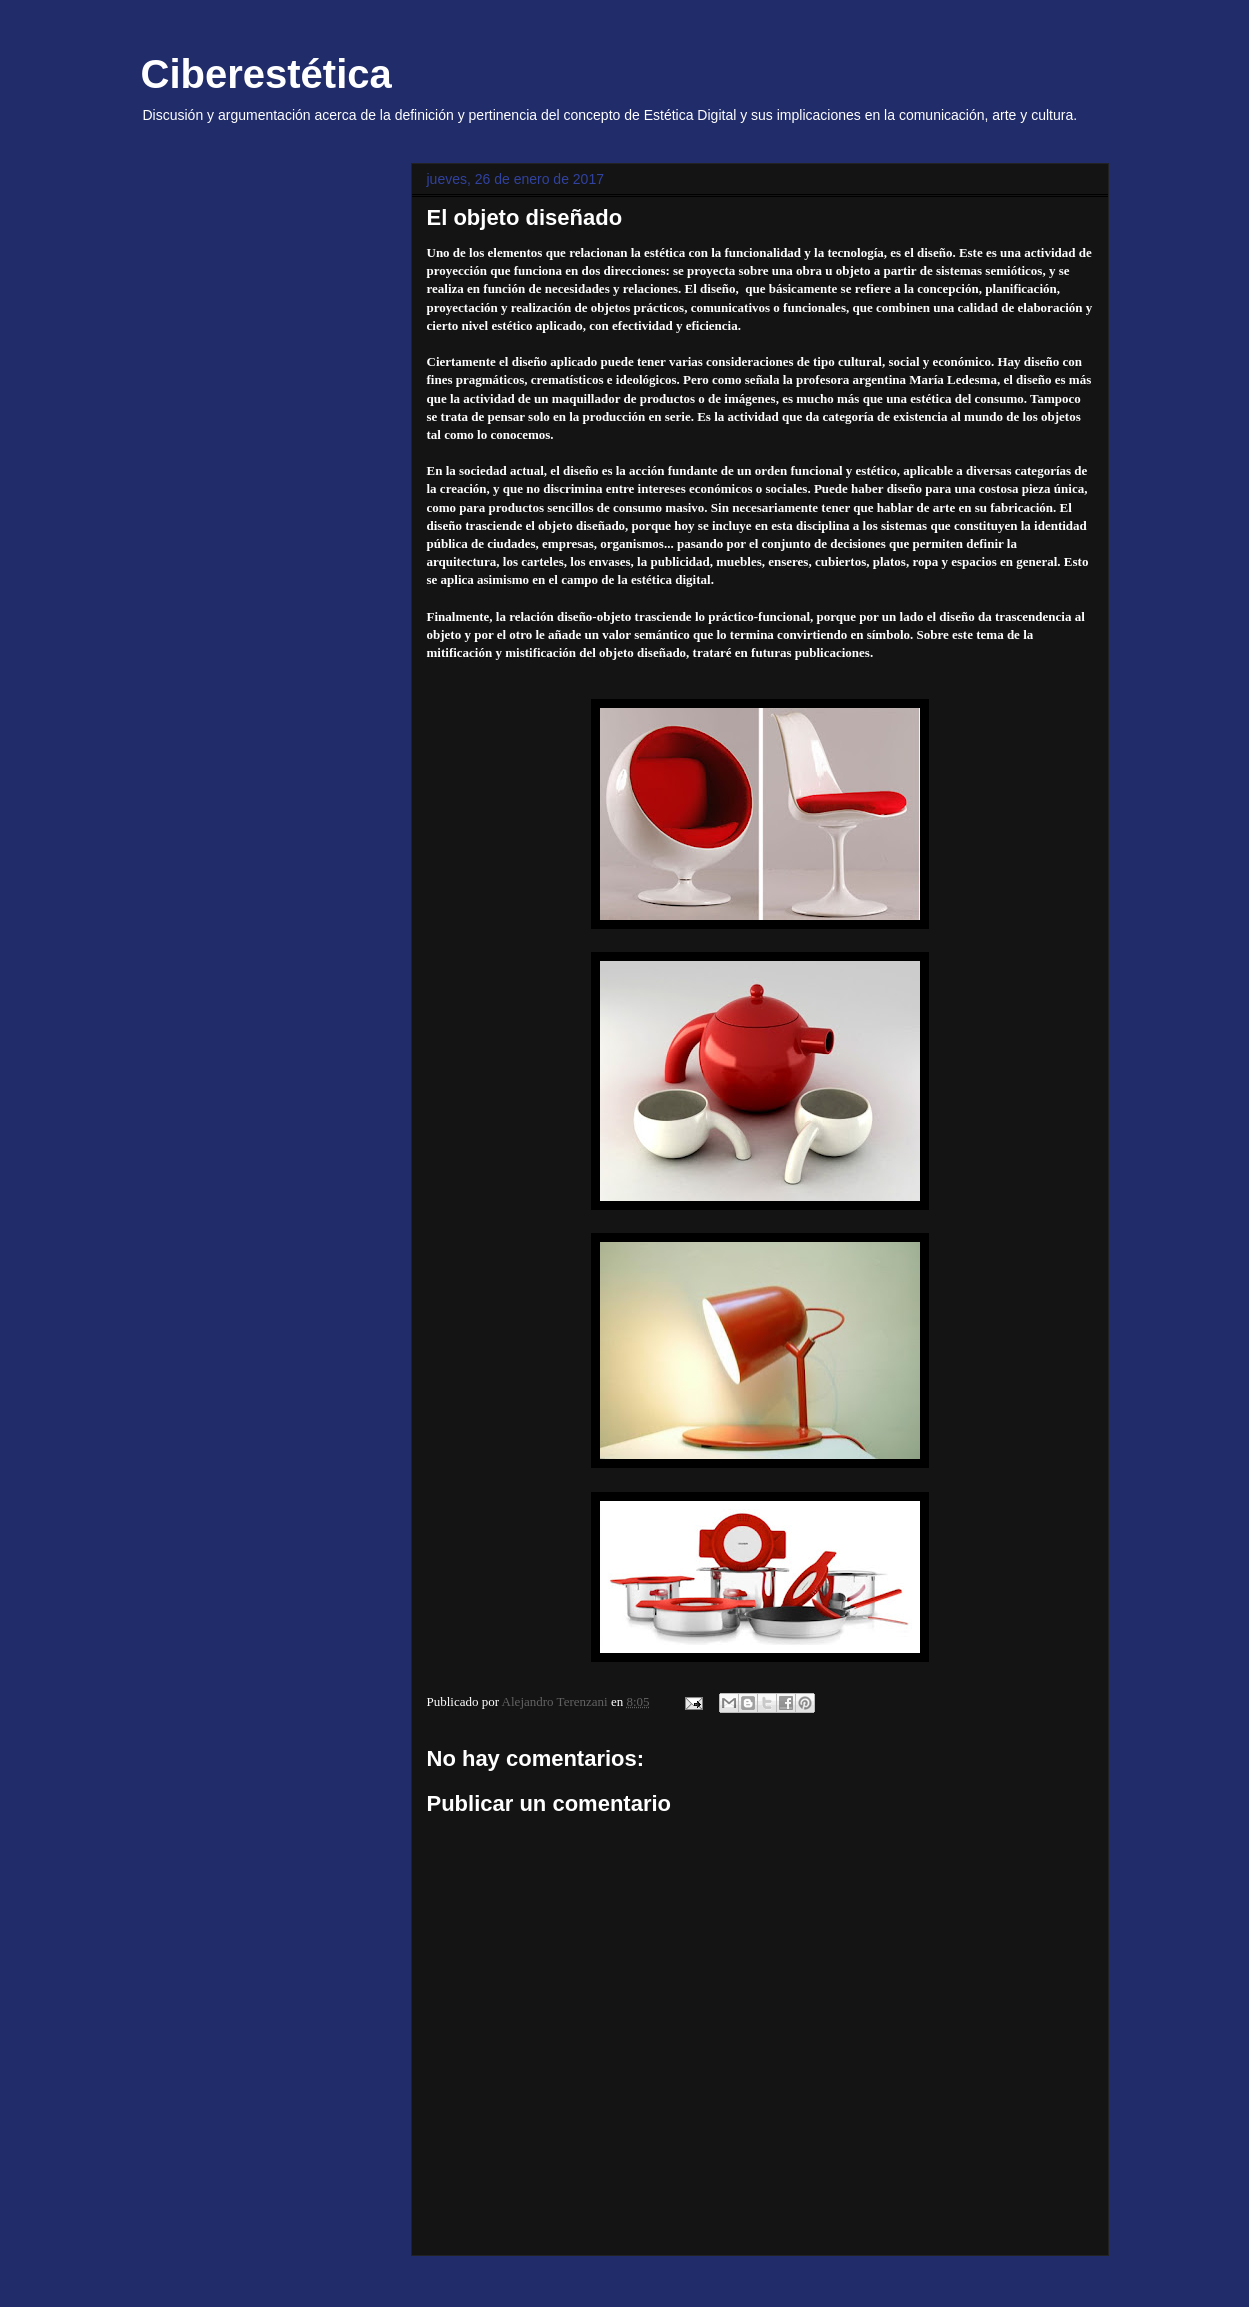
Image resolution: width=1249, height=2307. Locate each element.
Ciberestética (266, 74)
